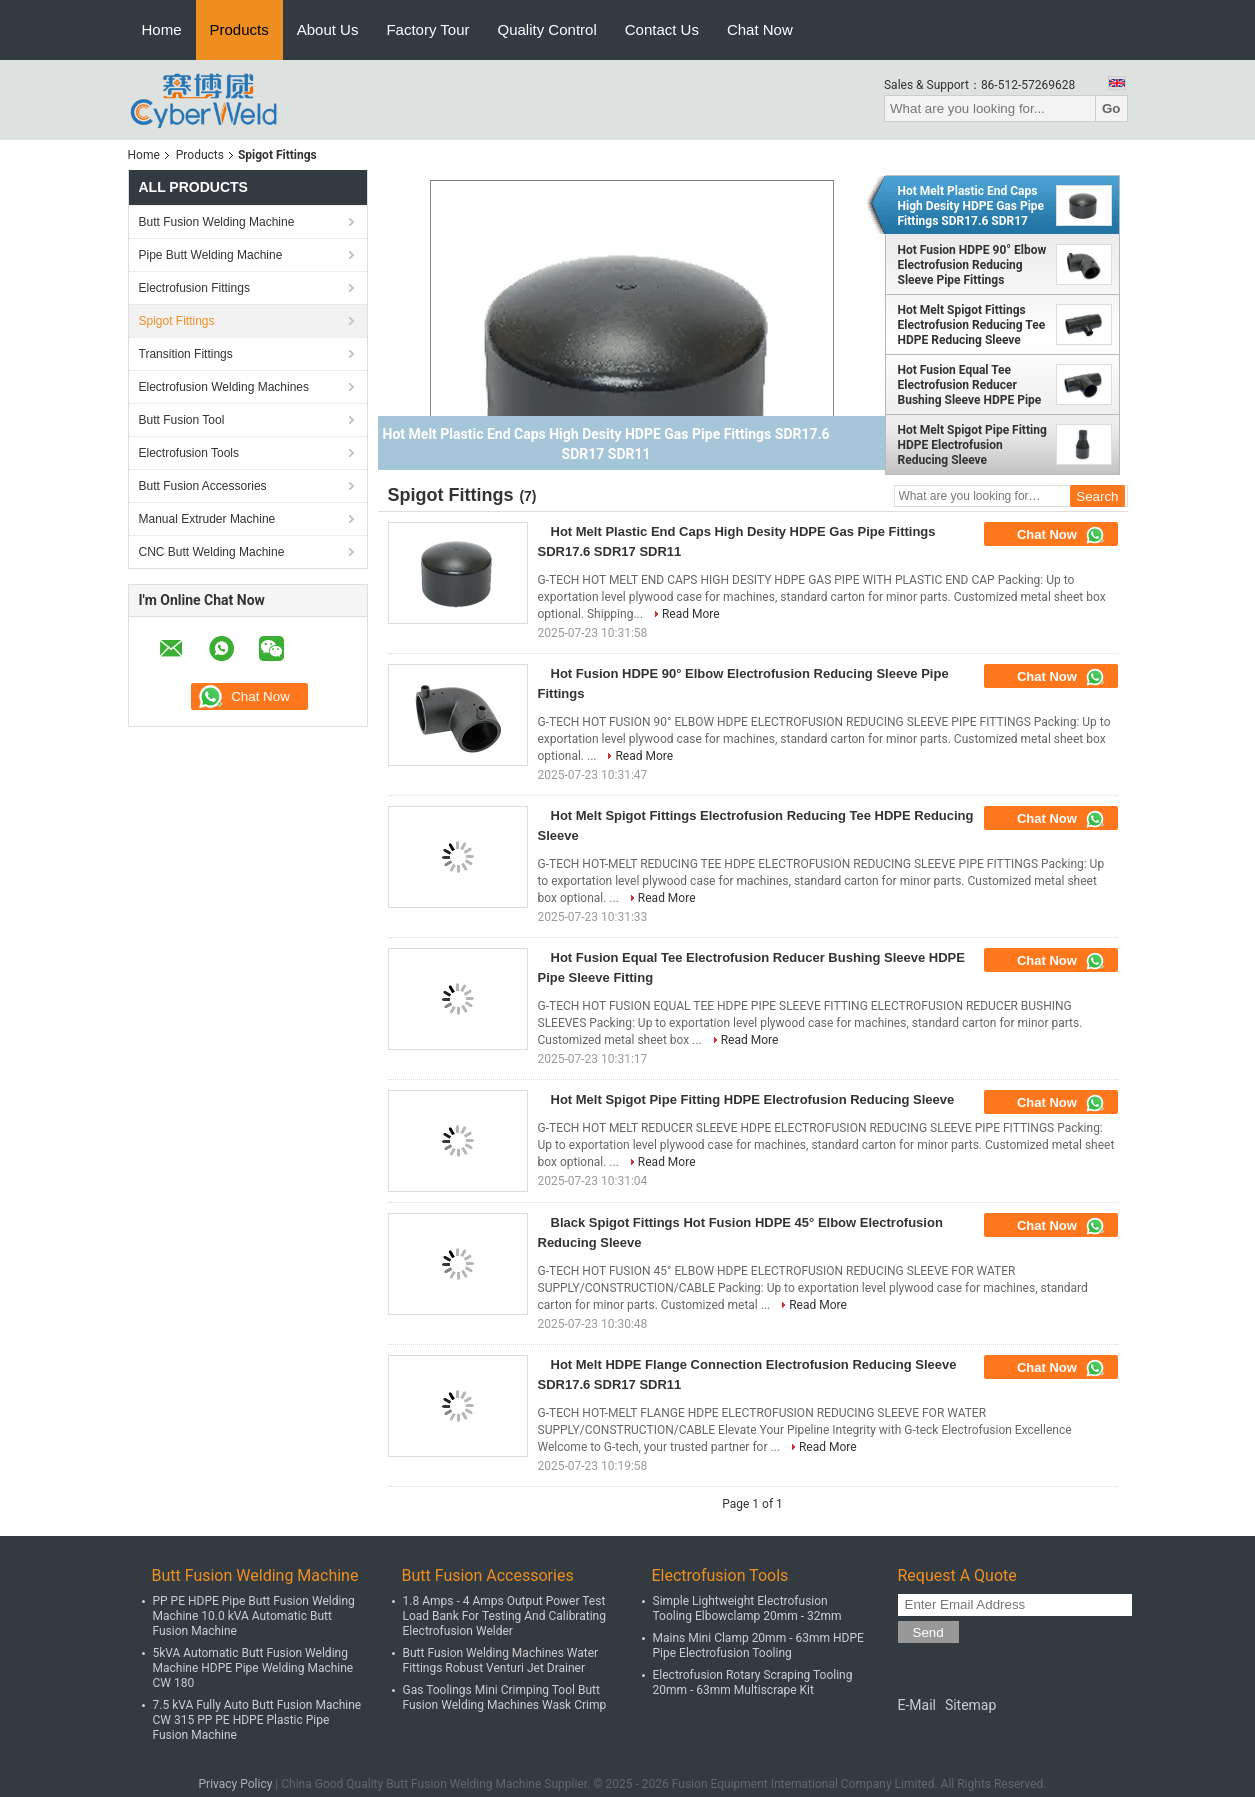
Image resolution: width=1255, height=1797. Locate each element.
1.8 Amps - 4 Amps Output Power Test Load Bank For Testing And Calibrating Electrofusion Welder (504, 1616)
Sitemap (970, 1705)
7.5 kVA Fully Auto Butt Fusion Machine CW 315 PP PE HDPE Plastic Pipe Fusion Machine (257, 1720)
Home (162, 29)
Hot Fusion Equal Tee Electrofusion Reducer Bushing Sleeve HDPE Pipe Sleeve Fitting (970, 385)
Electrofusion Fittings (194, 288)
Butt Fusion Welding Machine (217, 222)
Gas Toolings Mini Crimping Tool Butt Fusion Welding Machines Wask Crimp (505, 1697)
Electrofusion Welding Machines (224, 387)
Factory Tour (427, 29)
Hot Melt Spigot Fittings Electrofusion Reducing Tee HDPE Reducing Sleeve (972, 325)
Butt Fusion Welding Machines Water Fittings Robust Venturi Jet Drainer (501, 1660)
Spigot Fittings (177, 321)
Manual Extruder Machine (207, 519)
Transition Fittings (186, 354)
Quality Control (547, 29)
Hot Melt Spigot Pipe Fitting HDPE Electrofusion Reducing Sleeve (972, 445)
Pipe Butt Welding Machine (211, 255)
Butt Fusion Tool (182, 420)
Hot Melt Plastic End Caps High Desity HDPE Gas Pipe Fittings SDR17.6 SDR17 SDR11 (971, 206)
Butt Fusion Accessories (203, 486)
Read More (691, 614)
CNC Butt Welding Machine (212, 552)
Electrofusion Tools (189, 453)
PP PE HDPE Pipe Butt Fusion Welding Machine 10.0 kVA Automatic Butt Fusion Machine (254, 1616)
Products (239, 29)
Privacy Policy (236, 1784)
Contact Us (662, 29)
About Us (328, 29)
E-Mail (917, 1705)
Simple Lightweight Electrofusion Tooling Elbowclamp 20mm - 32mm (747, 1608)
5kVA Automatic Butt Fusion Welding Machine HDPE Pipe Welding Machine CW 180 (253, 1668)
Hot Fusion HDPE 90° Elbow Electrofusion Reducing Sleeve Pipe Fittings (972, 265)
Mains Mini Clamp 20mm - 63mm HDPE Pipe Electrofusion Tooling (758, 1645)
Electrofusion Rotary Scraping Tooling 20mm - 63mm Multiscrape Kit (753, 1682)
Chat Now (760, 29)
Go (1111, 108)
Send (928, 1632)
